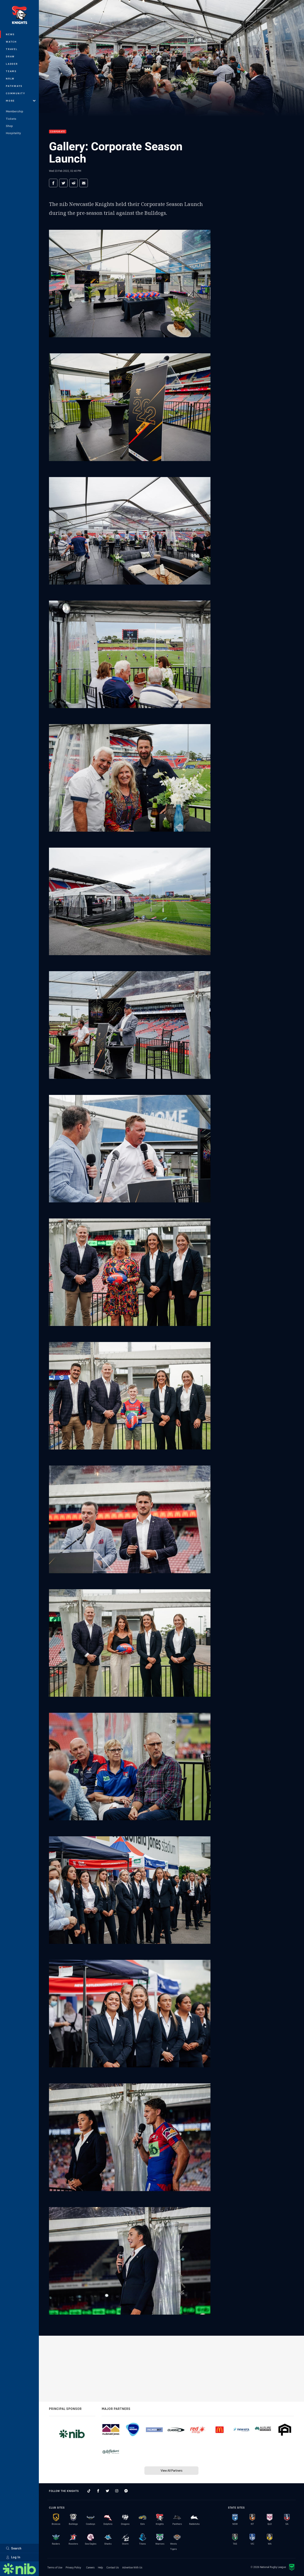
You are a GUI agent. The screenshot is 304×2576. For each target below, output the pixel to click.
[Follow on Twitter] (107, 2491)
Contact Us (112, 2567)
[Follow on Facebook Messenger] (126, 2491)
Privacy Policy (73, 2567)
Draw (10, 56)
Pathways (14, 85)
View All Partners (171, 2470)
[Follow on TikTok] (89, 2491)
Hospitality (13, 133)
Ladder (12, 63)
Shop (9, 126)
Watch (11, 41)
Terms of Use (54, 2567)
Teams (11, 71)
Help (100, 2567)
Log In (13, 2557)
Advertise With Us (132, 2567)
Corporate (57, 131)
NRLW (10, 78)
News (10, 34)
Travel (12, 49)
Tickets (11, 119)
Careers (90, 2567)
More (20, 100)
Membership (14, 111)
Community (15, 93)
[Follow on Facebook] (98, 2491)
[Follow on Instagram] (116, 2491)
